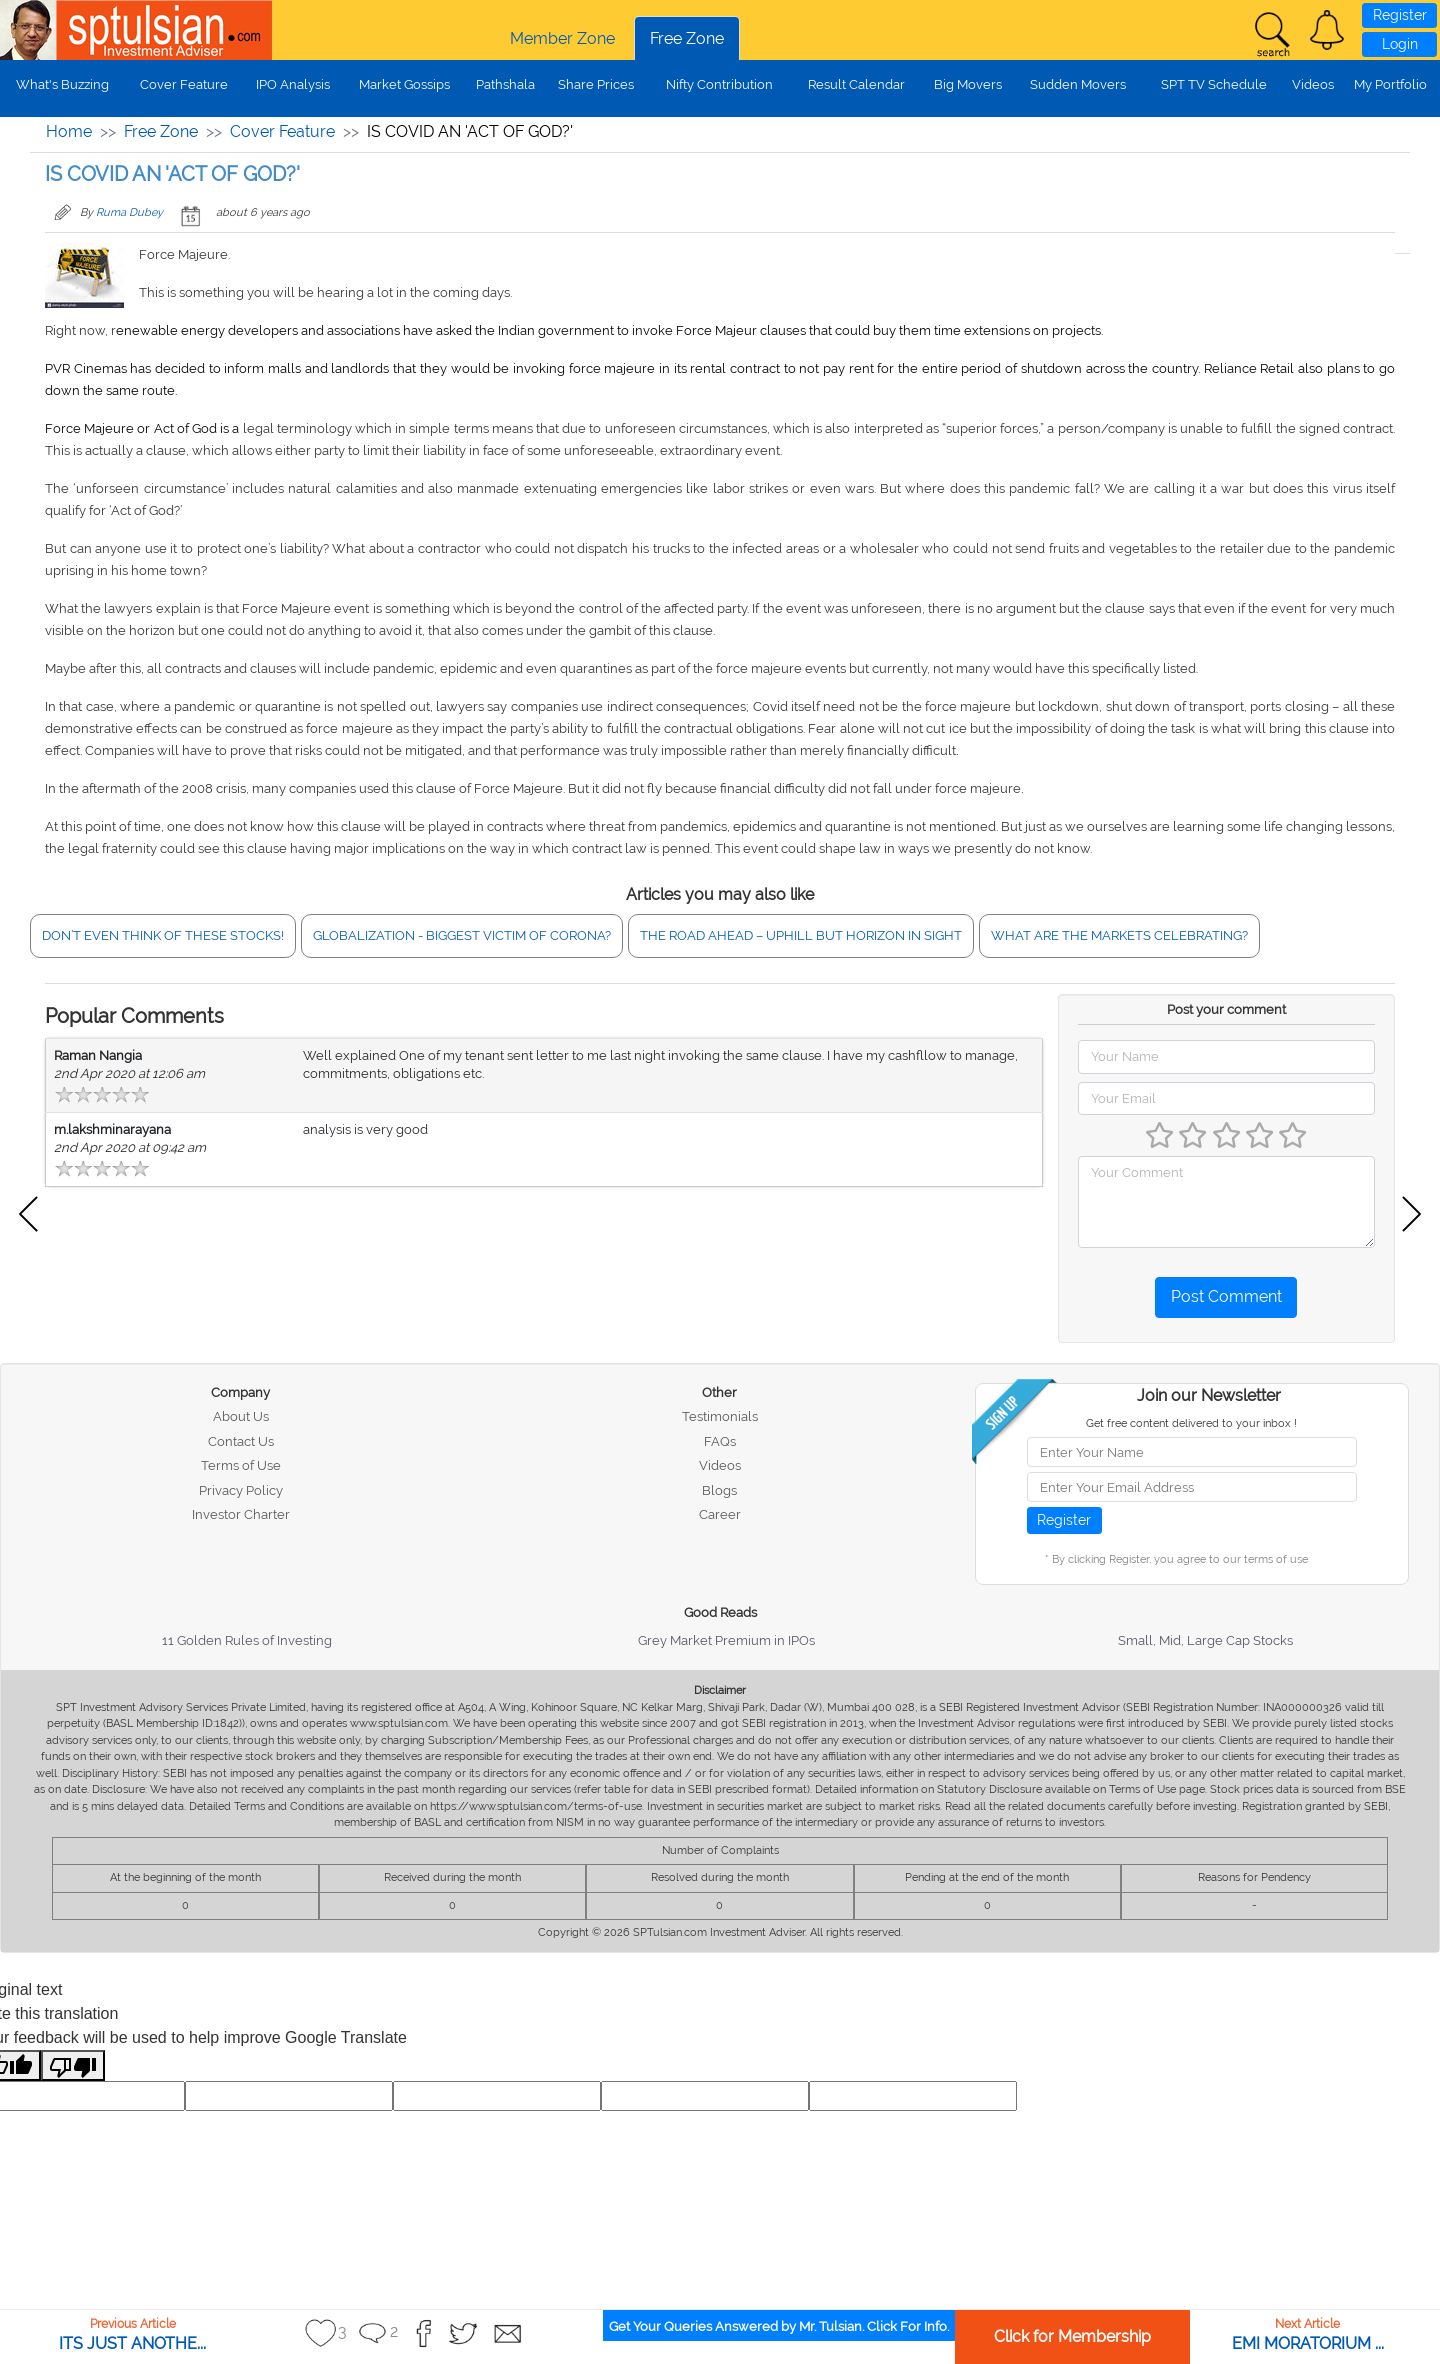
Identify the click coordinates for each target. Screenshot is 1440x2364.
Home (69, 131)
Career (720, 1514)
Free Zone (687, 38)
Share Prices (596, 84)
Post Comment (1226, 1296)
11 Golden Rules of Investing (247, 1640)
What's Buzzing (62, 84)
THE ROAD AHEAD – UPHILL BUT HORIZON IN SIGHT (801, 935)
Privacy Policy (241, 1490)
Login (1400, 44)
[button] (1327, 30)
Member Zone (562, 38)
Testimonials (720, 1416)
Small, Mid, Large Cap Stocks (1205, 1640)
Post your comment (1226, 1009)
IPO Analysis (293, 84)
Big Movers (968, 84)
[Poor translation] (73, 2065)
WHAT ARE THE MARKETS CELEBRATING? (1119, 935)
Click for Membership (1072, 2336)
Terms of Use (241, 1465)
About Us (241, 1416)
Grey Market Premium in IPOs (726, 1640)
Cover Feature (184, 84)
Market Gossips (404, 84)
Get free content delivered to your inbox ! (1191, 1423)
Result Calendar (856, 84)
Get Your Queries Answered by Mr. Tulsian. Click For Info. (779, 2326)
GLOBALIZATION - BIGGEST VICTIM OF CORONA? (462, 935)
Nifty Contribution (719, 84)
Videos (1313, 84)
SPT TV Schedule (1214, 84)
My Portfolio (1390, 84)
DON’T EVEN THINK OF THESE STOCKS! (163, 935)
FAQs (720, 1441)
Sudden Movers (1078, 84)
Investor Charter (241, 1514)
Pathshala (505, 84)
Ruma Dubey (129, 212)
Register (1400, 15)
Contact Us (241, 1441)
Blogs (719, 1490)
